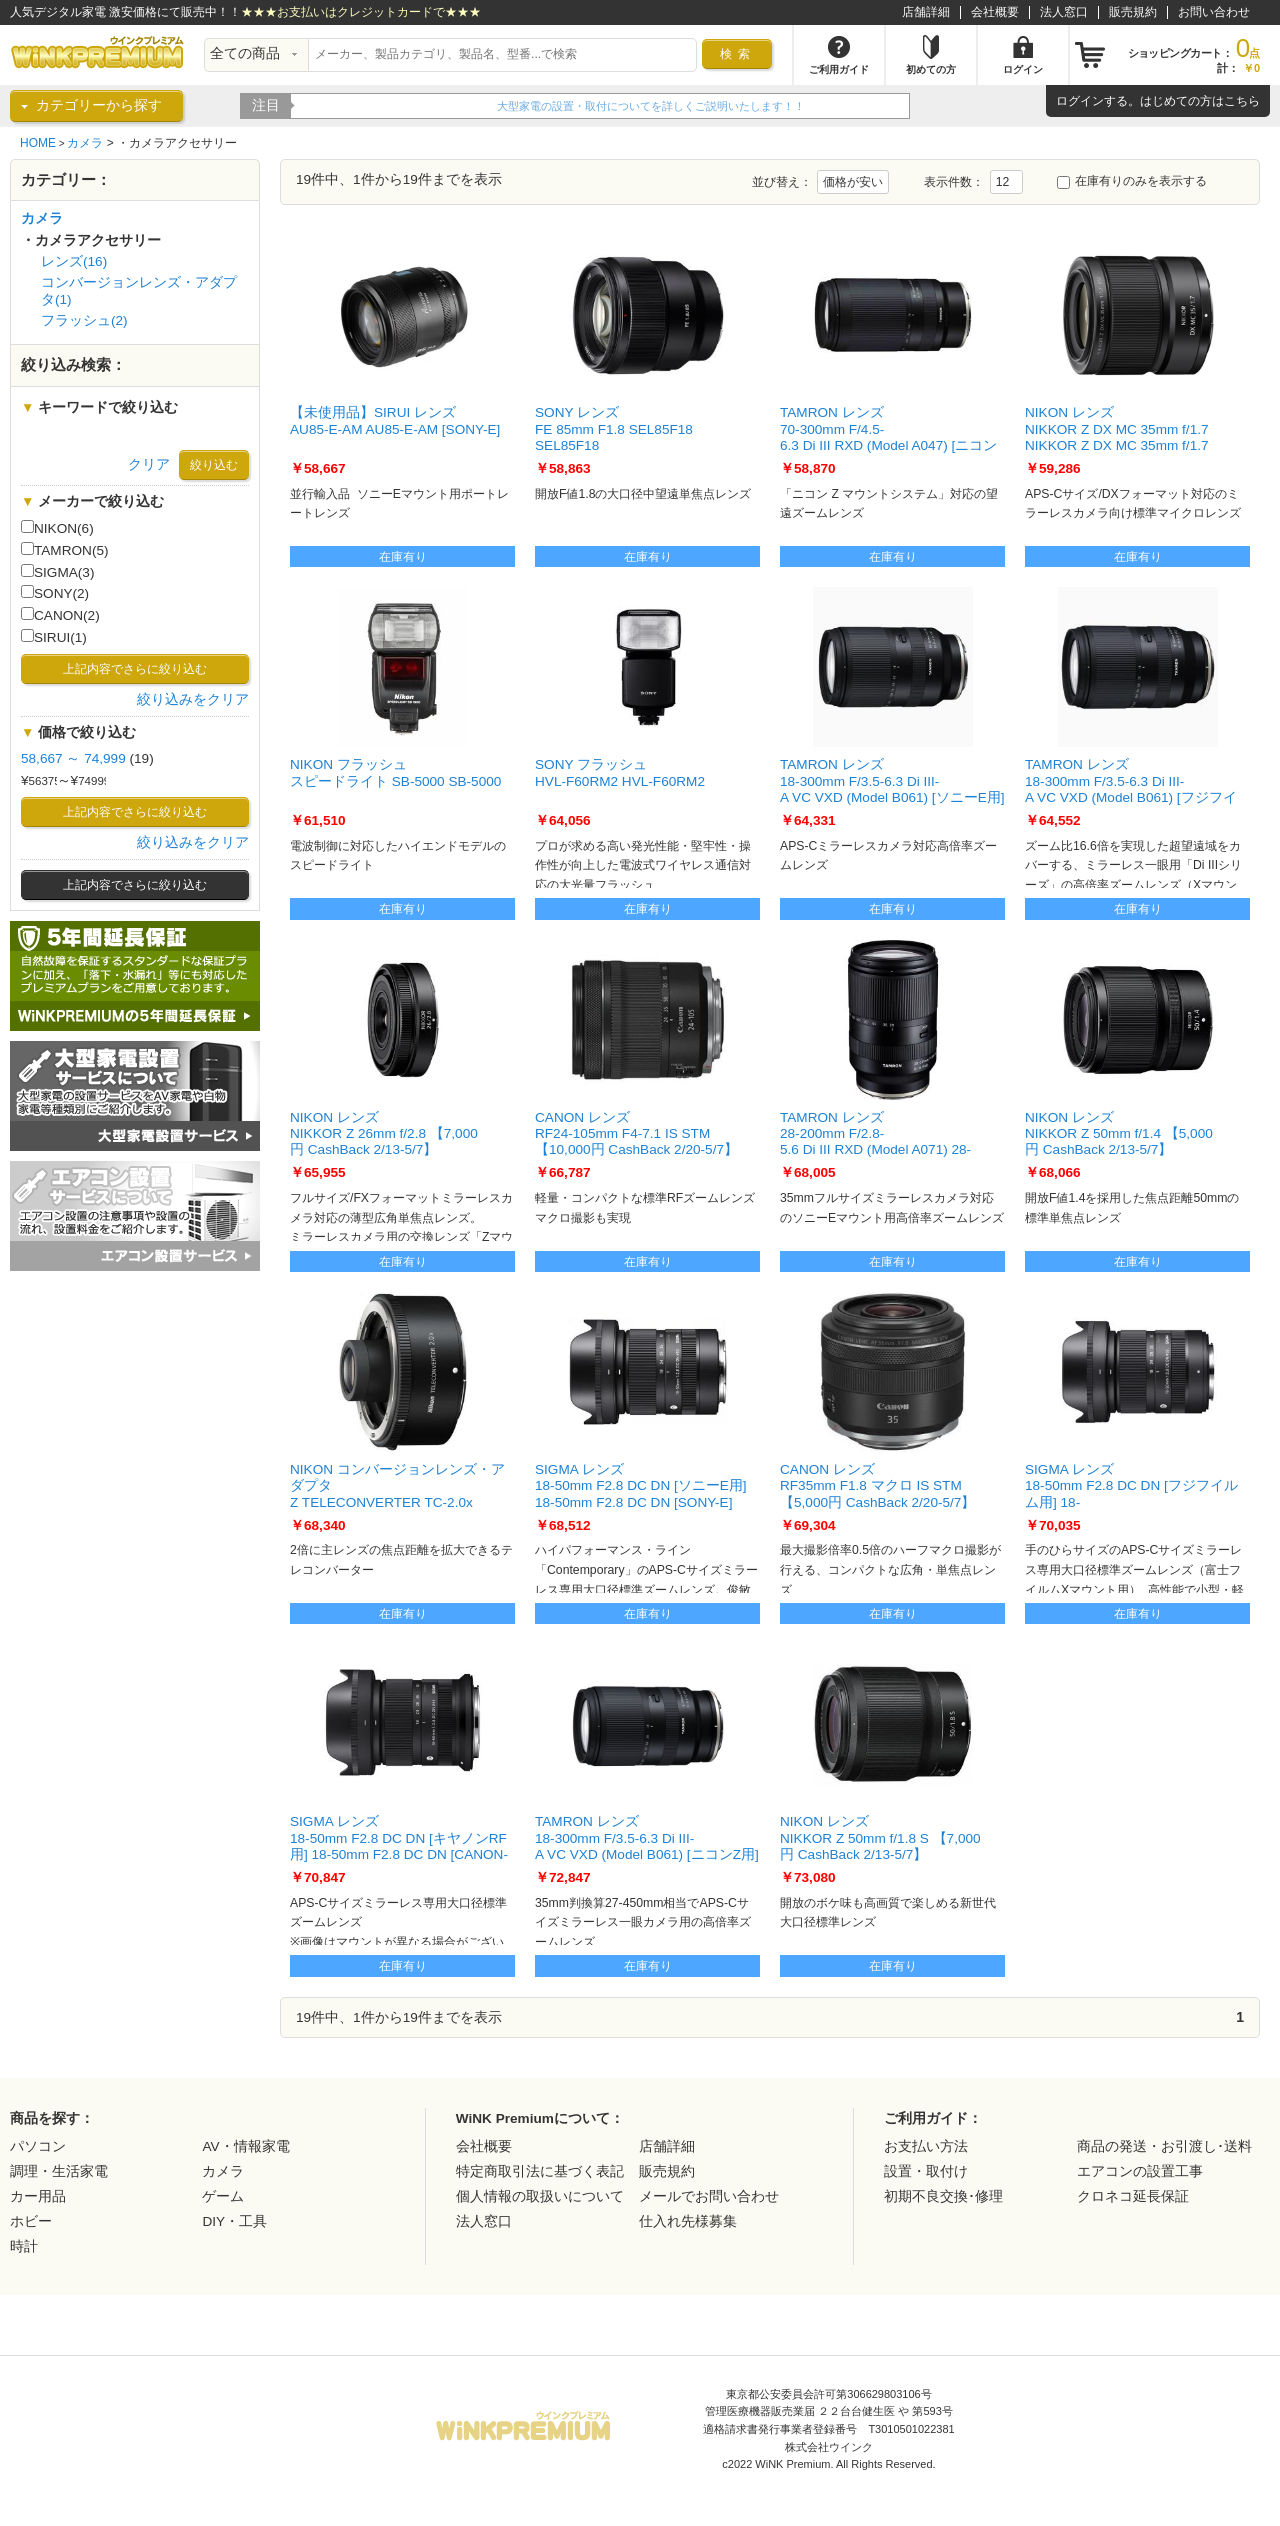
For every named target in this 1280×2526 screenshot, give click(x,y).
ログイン (1080, 101)
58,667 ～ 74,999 (73, 758)
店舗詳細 (926, 12)
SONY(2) (55, 593)
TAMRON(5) (65, 550)
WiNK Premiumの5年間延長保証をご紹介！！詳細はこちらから (457, 106)
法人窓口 (1064, 12)
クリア (149, 464)
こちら (1242, 101)
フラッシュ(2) (84, 320)
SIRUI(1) (54, 637)
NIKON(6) (57, 528)
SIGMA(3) (57, 572)
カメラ (85, 143)
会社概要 (995, 12)
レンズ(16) (74, 261)
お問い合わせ (1214, 12)
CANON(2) (60, 615)
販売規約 (1133, 12)
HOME (38, 143)
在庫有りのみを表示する (1132, 181)
